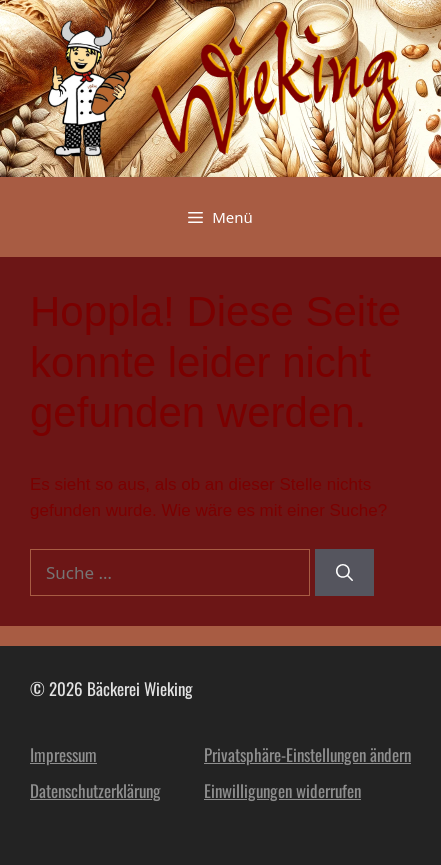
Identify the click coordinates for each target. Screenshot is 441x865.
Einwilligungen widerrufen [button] (282, 790)
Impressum (63, 754)
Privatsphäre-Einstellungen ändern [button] (307, 754)
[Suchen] (344, 573)
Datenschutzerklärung (95, 790)
